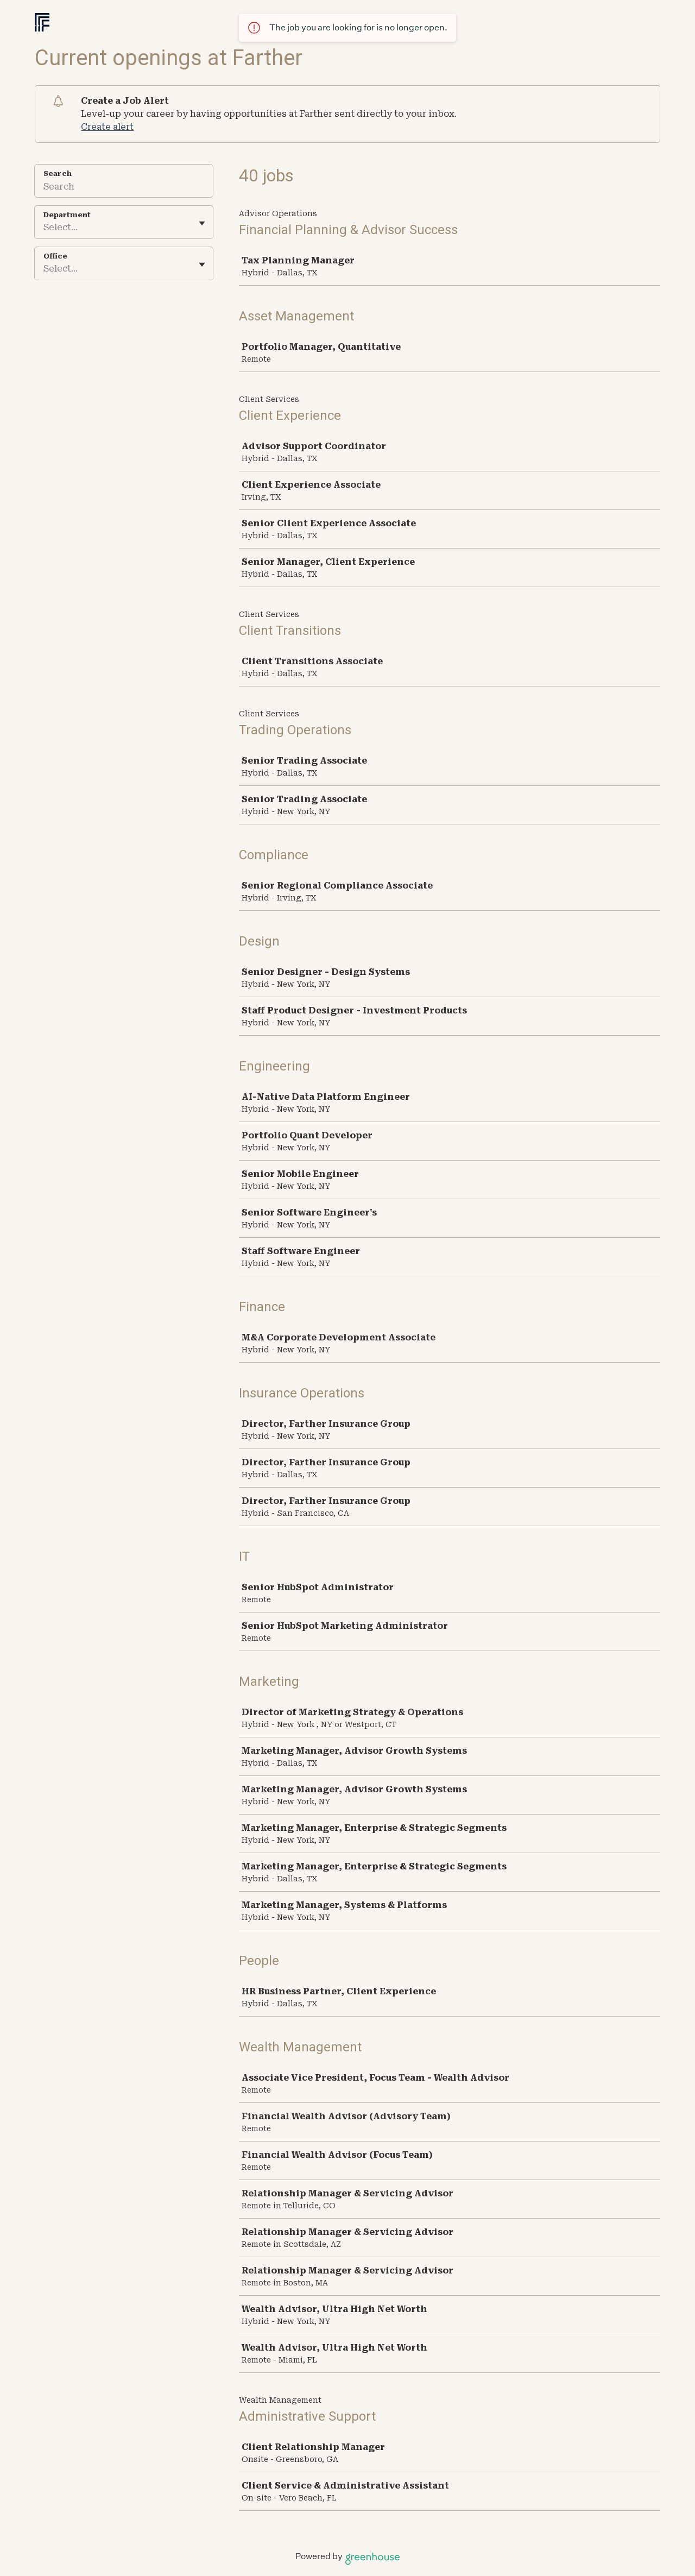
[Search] (124, 188)
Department (67, 215)
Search (57, 173)
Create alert (107, 127)
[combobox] (44, 228)
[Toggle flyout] (201, 223)
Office (55, 256)
